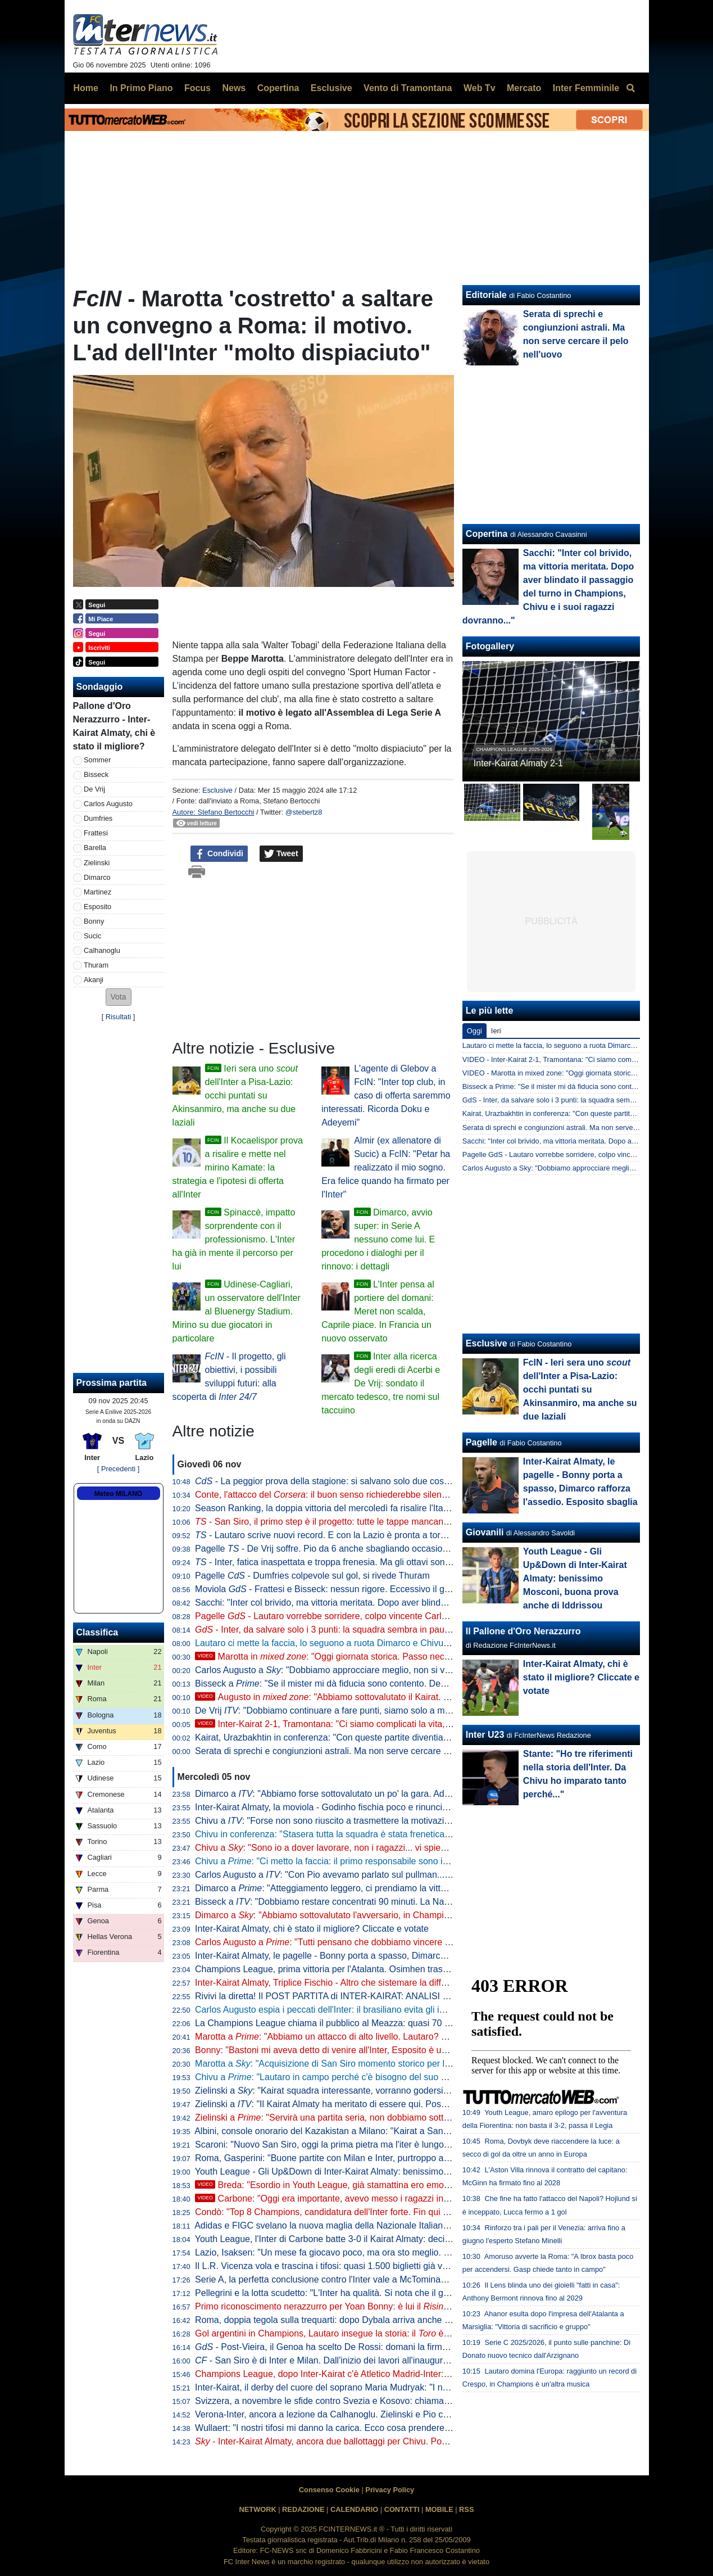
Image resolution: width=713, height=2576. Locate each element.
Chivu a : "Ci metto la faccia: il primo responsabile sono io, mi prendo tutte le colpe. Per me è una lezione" (417, 1861)
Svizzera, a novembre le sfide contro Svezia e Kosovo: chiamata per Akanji (344, 2401)
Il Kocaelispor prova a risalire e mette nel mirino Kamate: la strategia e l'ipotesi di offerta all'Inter (237, 1167)
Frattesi (96, 833)
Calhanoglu (102, 950)
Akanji (93, 979)
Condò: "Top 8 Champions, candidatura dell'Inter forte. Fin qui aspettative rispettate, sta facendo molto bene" (411, 2212)
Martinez (97, 892)
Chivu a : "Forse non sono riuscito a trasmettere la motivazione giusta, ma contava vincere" (383, 1820)
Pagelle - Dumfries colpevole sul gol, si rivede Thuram (312, 1575)
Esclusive (217, 790)
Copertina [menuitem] (278, 88)
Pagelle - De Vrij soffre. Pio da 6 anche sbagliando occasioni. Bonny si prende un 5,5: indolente (391, 1548)
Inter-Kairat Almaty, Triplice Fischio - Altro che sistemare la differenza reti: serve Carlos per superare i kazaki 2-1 (418, 1982)
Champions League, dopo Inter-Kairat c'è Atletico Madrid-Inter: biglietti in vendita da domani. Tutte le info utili (411, 2374)
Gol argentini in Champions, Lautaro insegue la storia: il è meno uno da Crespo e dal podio (385, 2333)
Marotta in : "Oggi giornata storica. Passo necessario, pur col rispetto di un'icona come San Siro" (421, 1656)
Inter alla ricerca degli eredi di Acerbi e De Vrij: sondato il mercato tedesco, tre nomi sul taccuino (380, 1383)
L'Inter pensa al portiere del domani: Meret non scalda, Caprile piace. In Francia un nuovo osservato (377, 1311)
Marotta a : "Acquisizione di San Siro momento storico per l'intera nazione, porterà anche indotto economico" (418, 2063)
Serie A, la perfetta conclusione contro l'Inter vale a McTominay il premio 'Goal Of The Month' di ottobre (399, 2279)
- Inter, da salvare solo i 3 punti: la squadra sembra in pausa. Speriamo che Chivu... (371, 1629)
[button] (118, 997)
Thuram (96, 965)
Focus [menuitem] (197, 88)
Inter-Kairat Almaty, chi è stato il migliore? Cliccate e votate (312, 1928)
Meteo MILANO (118, 1494)
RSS (466, 2509)
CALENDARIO (354, 2509)
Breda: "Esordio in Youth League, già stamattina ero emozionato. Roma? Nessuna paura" (384, 2185)
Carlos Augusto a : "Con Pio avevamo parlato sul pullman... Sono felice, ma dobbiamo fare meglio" (398, 1874)
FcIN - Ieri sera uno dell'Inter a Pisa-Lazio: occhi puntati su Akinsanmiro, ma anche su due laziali (580, 1389)
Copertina (487, 534)
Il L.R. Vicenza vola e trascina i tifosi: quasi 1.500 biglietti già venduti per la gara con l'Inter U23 (384, 2266)
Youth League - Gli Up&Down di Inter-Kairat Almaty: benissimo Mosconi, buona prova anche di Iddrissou (402, 2171)
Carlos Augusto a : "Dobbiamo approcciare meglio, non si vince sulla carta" (351, 1670)
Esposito (97, 906)
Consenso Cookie (329, 2489)
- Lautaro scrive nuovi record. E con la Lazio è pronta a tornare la (345, 1535)
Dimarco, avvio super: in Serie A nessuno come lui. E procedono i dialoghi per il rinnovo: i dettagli (378, 1239)
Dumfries (98, 818)
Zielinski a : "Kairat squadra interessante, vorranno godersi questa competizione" (363, 2090)
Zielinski (97, 862)
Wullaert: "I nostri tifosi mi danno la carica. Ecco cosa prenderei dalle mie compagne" (364, 2428)
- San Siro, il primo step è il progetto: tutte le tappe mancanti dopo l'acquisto (352, 1521)
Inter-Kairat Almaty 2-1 (518, 763)
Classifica (97, 1632)
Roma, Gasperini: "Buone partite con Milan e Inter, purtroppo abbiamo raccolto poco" (363, 2158)
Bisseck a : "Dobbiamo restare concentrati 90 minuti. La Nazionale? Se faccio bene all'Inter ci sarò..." (402, 1901)
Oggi (474, 1031)
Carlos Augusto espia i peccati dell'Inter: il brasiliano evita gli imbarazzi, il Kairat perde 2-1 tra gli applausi (403, 2009)
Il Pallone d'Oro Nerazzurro (523, 1631)
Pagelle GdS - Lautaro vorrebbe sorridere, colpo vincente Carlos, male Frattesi (587, 1154)
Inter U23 (485, 1734)
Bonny (94, 921)
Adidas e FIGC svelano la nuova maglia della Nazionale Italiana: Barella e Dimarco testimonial (382, 2225)
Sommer (97, 760)
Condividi (219, 854)
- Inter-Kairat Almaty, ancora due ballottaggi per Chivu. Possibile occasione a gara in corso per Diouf (403, 2441)
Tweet (281, 854)
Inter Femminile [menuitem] (586, 88)
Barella (95, 847)
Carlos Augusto (108, 803)
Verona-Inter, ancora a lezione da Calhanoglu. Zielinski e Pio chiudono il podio (350, 2414)
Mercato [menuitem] (524, 88)
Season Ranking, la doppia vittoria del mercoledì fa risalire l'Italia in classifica (348, 1508)
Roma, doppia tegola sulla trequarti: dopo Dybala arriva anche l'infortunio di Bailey (358, 2320)
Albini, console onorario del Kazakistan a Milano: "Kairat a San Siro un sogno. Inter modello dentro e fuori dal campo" (427, 2131)
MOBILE (439, 2509)
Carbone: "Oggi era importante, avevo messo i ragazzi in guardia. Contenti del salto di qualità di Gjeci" (409, 2198)
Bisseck (96, 774)
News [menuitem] (234, 88)
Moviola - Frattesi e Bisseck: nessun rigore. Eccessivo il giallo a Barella (346, 1589)
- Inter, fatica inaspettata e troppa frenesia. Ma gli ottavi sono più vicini (341, 1562)
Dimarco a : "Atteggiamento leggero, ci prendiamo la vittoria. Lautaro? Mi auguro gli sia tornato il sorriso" (414, 1888)
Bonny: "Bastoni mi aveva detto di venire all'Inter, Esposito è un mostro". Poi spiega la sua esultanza (394, 2050)
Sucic (92, 936)
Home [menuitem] (86, 88)
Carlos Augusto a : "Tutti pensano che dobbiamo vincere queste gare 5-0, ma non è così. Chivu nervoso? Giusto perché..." (450, 1942)
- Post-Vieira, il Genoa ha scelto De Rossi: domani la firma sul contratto (346, 2347)
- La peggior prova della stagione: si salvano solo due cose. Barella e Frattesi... (362, 1481)
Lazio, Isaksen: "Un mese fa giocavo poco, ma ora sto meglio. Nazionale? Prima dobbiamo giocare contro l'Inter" (419, 2252)
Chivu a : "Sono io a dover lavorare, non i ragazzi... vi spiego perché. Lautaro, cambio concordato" (397, 1847)
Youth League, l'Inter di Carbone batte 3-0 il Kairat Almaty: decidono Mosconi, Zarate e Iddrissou (386, 2239)
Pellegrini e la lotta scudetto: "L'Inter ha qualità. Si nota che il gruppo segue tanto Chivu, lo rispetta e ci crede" (412, 2293)
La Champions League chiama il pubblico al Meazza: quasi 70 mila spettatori (347, 2023)
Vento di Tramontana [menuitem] (408, 88)
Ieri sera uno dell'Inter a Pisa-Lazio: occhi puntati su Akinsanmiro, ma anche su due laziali (235, 1095)
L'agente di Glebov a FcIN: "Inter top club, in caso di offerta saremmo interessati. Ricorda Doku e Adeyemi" (385, 1095)
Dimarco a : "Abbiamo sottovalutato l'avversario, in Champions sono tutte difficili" (362, 1915)
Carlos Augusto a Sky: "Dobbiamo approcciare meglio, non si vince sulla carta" (587, 1168)
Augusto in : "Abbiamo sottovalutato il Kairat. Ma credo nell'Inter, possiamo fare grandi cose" (412, 1697)
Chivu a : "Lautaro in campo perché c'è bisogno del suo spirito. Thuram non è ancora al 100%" (394, 2077)
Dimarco (97, 877)
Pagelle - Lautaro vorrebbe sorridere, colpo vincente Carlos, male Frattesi (351, 1616)
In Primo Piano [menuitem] (141, 88)
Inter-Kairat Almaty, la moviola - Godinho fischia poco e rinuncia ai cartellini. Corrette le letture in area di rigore (413, 1807)
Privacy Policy (389, 2489)
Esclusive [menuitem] (331, 88)
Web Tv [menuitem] (480, 88)
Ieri (496, 1031)
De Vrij (94, 789)
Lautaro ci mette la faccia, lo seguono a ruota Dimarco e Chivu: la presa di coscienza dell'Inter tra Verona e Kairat (420, 1643)
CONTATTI (402, 2509)
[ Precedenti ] (118, 1469)
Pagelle (481, 1442)
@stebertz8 (304, 812)
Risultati (118, 1017)
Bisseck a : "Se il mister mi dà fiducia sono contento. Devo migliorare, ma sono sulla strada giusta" (402, 1683)
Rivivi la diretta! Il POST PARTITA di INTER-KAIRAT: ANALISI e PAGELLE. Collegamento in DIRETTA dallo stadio (421, 1996)
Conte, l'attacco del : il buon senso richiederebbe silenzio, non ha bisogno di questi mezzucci (395, 1494)
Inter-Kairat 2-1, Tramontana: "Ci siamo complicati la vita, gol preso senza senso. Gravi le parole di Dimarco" (422, 1724)
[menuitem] (631, 88)
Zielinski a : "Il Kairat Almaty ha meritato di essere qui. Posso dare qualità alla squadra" (375, 2104)
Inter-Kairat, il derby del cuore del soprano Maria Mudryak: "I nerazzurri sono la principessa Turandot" (396, 2387)
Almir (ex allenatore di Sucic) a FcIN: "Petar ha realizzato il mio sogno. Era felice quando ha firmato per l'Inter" (385, 1167)
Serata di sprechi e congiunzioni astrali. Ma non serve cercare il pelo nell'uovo (350, 1751)
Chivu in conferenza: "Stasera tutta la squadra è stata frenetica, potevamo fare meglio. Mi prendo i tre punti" (409, 1834)
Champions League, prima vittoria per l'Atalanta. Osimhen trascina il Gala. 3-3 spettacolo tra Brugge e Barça (410, 1969)
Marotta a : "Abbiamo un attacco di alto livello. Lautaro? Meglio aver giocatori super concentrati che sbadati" (421, 2036)
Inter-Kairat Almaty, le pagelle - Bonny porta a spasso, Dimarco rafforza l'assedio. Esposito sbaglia (390, 1955)
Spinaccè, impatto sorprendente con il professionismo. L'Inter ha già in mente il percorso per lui (234, 1239)
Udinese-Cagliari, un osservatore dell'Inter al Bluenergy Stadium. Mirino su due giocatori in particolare (236, 1311)
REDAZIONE (303, 2509)
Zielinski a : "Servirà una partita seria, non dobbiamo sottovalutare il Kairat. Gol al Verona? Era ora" (403, 2117)
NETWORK (257, 2509)
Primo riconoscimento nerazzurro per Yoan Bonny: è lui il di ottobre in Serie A (398, 2306)
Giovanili (485, 1532)
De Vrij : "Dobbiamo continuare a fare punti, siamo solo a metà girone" (341, 1710)
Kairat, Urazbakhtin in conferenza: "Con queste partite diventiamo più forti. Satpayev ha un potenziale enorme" (414, 1737)
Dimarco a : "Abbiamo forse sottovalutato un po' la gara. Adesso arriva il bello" (357, 1793)
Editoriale (486, 295)
